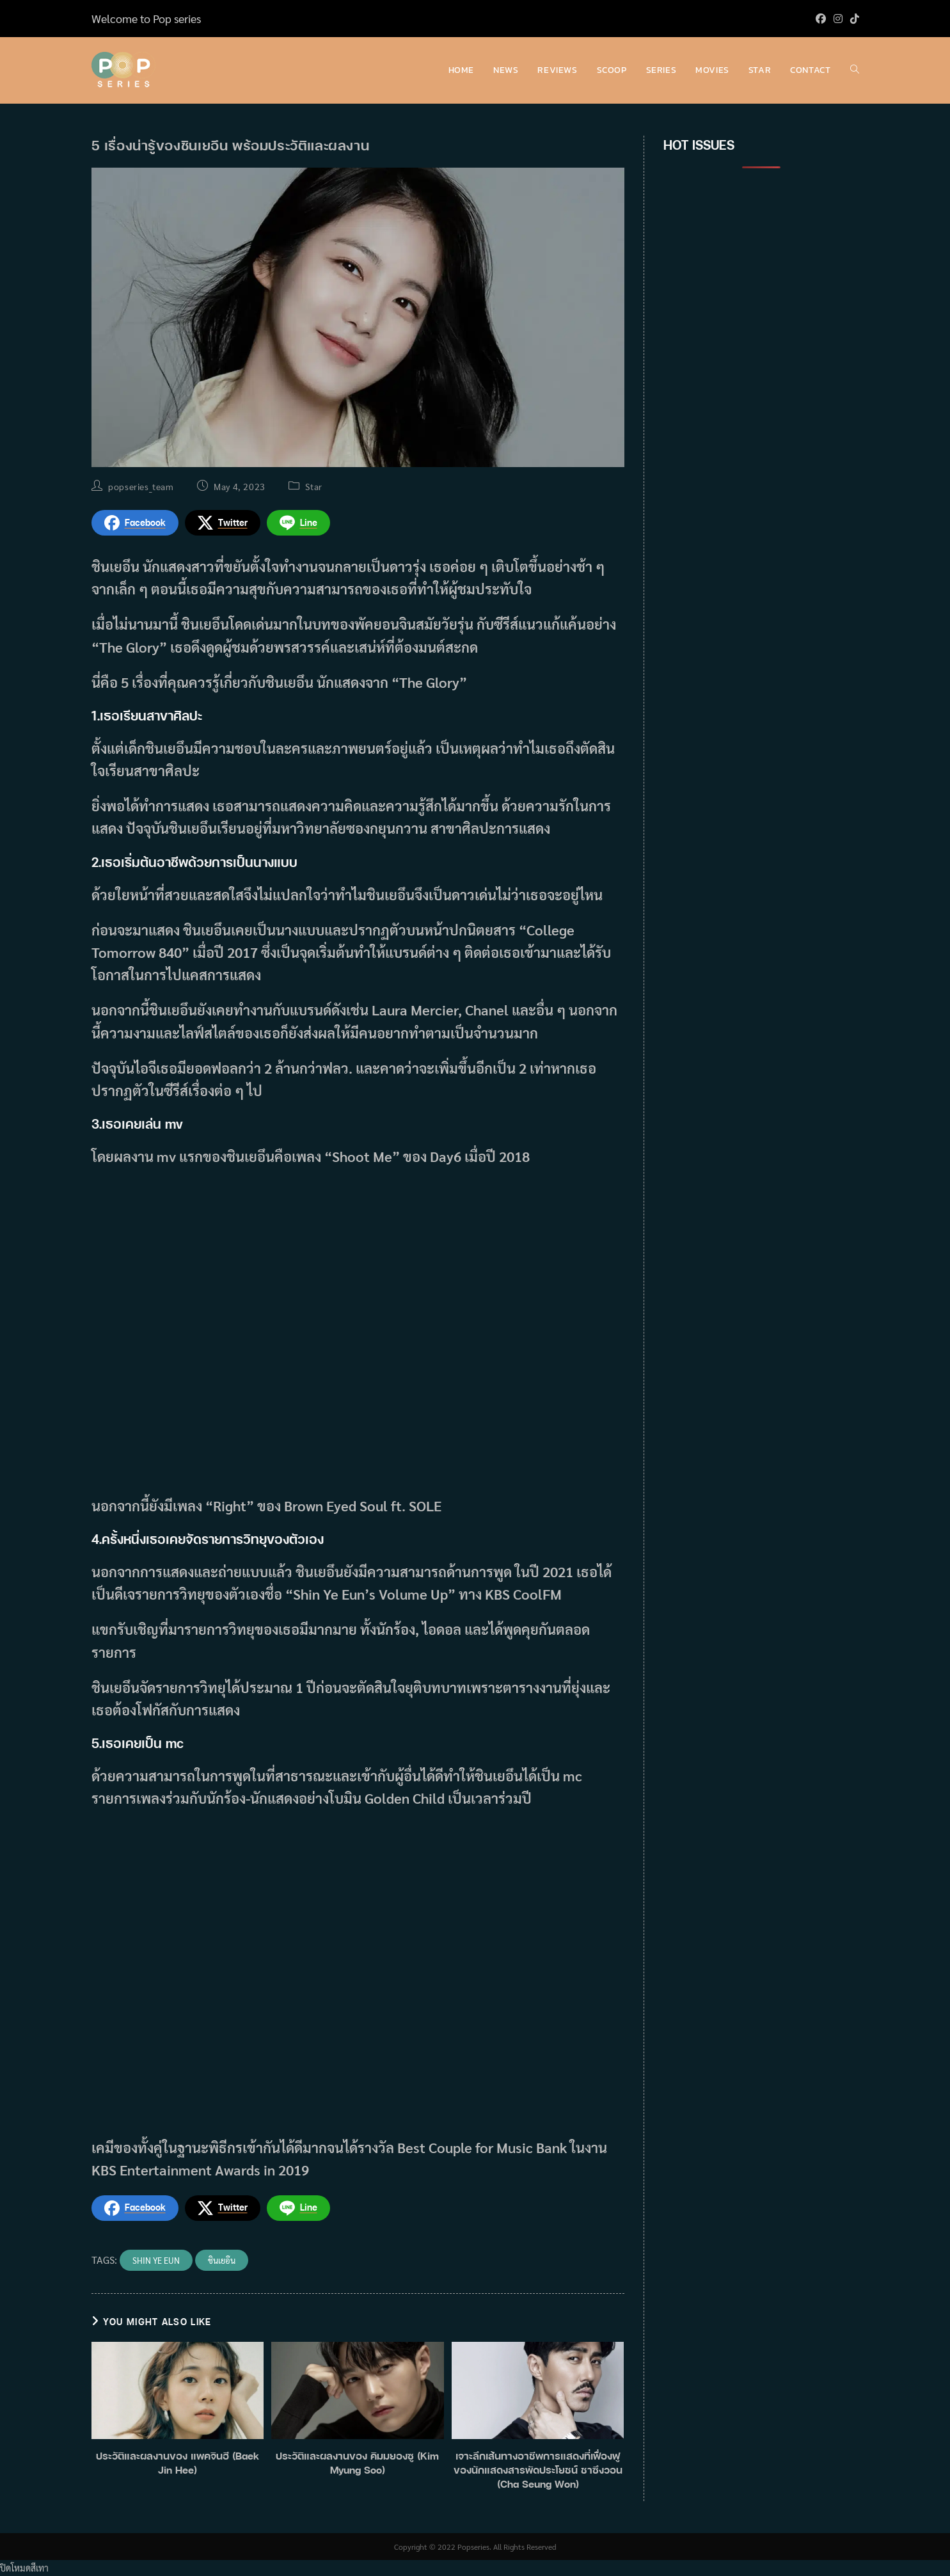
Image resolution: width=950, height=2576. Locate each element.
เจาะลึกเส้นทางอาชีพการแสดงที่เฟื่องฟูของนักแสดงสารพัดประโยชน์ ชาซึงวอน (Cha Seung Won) (538, 2470)
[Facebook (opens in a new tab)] (821, 18)
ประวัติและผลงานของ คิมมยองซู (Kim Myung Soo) (357, 2463)
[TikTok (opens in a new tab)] (852, 18)
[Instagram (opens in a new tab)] (838, 18)
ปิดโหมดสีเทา (24, 2567)
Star (313, 486)
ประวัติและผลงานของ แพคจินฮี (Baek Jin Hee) (177, 2463)
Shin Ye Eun (156, 2260)
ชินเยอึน (221, 2260)
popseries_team (140, 486)
